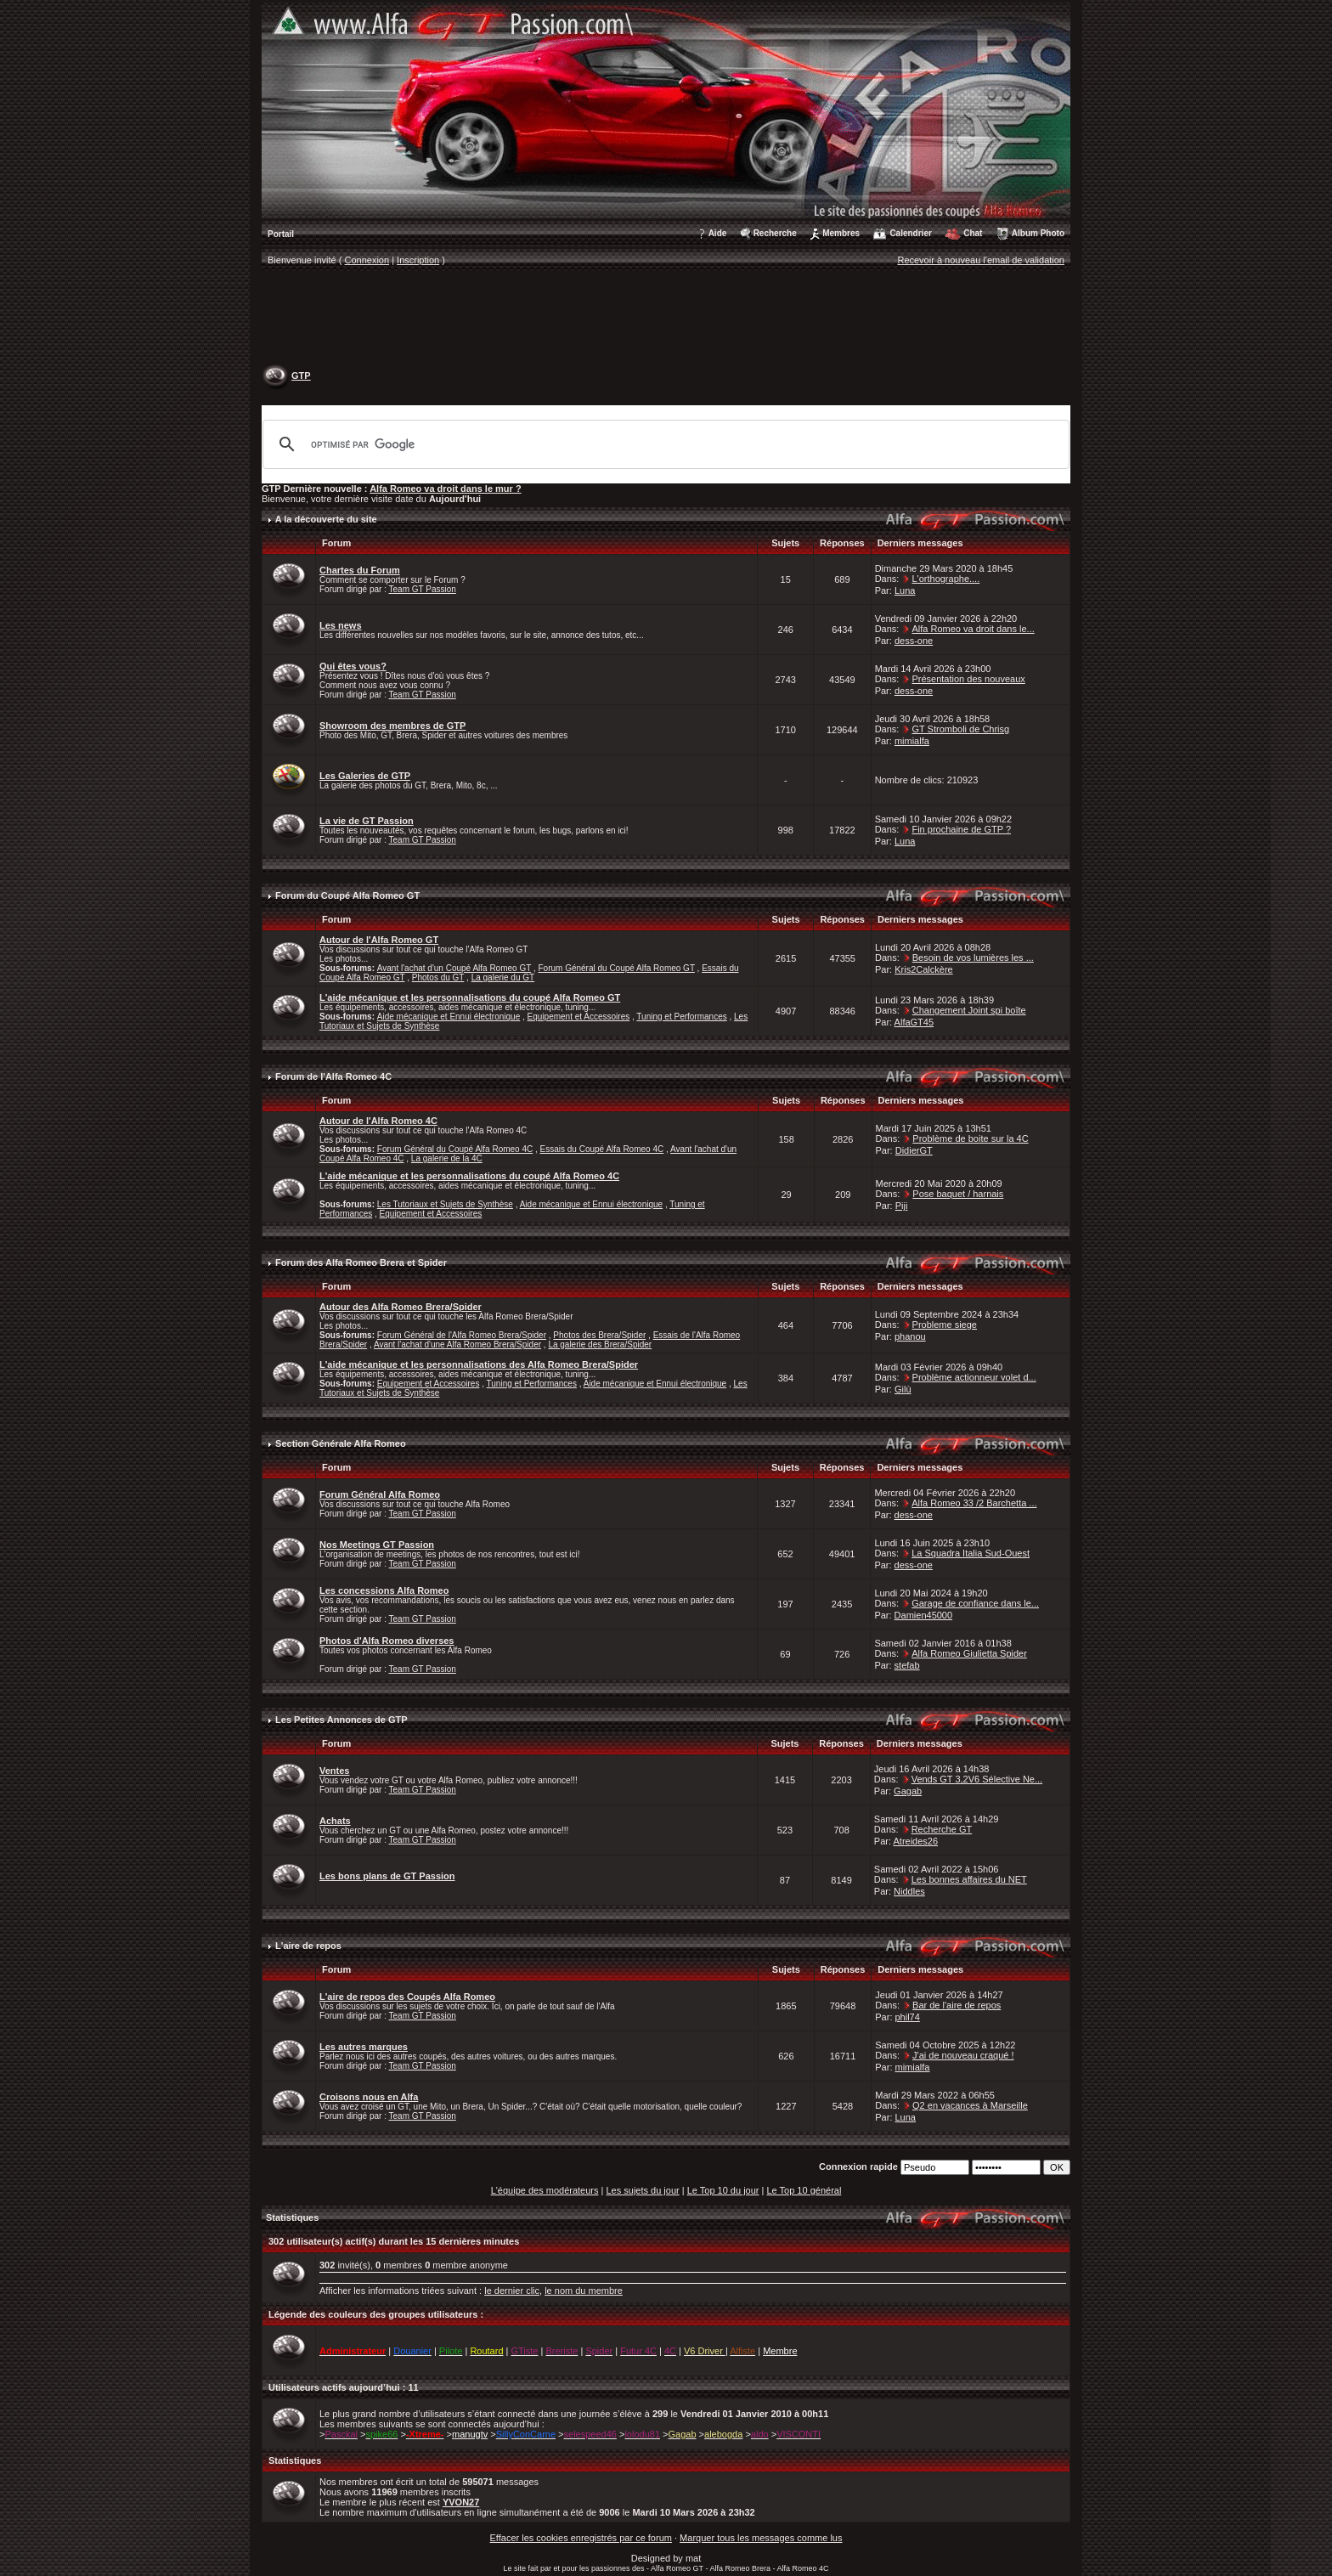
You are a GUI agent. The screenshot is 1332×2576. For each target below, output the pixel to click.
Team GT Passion (422, 589)
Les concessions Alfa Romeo (384, 1590)
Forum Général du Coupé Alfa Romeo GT (616, 968)
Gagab (908, 1791)
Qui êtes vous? (353, 666)
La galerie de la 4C (447, 1158)
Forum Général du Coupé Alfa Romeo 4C (455, 1149)
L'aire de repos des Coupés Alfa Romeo (407, 1996)
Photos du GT (438, 977)
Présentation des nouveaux (968, 679)
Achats (335, 1821)
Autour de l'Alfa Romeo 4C (378, 1121)
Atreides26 (915, 1841)
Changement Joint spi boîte (969, 1010)
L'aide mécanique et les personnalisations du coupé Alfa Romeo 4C (469, 1176)
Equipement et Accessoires (579, 1016)
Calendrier (910, 233)
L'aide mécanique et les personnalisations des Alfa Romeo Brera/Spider (478, 1364)
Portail (281, 234)
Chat (972, 233)
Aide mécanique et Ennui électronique (448, 1016)
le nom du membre (584, 2290)
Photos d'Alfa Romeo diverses (386, 1640)
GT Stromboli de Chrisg (960, 729)
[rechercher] (663, 444)
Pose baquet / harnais (957, 1194)
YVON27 (461, 2502)
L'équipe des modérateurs (545, 2190)
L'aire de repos (308, 1945)
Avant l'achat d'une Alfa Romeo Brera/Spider (457, 1344)
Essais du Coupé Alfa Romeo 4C (602, 1149)
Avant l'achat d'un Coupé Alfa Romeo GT (454, 968)
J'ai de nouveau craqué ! (963, 2055)
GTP (301, 375)
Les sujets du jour (642, 2190)
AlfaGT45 (914, 1022)
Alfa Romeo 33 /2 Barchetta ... (974, 1503)
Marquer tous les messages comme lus (761, 2538)
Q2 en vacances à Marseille (970, 2105)
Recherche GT (942, 1829)
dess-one (914, 641)
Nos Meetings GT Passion (376, 1544)
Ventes (334, 1770)
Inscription (418, 260)
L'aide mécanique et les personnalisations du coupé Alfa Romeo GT (469, 997)
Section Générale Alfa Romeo (340, 1443)
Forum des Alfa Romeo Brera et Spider (361, 1262)
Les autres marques (363, 2047)
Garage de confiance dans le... (975, 1603)
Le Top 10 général (803, 2190)
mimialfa (912, 741)
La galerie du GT (503, 977)
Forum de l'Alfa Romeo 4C (333, 1076)
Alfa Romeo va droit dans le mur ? (445, 488)
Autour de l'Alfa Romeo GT (378, 940)
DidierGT (914, 1150)
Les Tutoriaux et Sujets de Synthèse (445, 1204)
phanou (910, 1336)
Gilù (903, 1389)
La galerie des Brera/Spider (600, 1344)
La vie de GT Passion (366, 821)
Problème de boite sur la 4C (970, 1138)
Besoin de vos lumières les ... (973, 957)
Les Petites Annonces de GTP (341, 1720)
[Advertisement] (666, 319)
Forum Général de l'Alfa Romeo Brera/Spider (461, 1335)
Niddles (909, 1891)
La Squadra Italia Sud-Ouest (971, 1553)
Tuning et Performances (681, 1016)
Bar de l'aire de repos (956, 2005)
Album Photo (1038, 233)
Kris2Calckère (923, 969)
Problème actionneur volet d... (974, 1377)
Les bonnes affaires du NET (969, 1879)
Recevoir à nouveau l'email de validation (980, 260)
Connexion (367, 260)
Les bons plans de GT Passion (387, 1876)
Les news (340, 625)
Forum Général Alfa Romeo (379, 1494)
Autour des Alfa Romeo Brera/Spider (400, 1307)
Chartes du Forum (359, 570)
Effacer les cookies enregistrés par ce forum (581, 2538)
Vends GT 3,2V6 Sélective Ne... (977, 1779)
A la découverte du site (326, 519)
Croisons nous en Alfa (368, 2097)
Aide (717, 233)
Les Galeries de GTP (364, 776)
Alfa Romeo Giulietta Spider (969, 1653)
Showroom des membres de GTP (392, 725)
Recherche (775, 233)
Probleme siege (944, 1324)
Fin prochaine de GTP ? (961, 829)
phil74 (907, 2017)
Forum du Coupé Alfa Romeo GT (347, 895)
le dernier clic (511, 2290)
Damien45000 (924, 1615)
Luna (905, 590)
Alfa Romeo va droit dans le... (973, 629)
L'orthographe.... (945, 578)
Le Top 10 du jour (723, 2190)
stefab (907, 1665)
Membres (841, 233)
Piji (901, 1205)
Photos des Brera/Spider (599, 1335)
